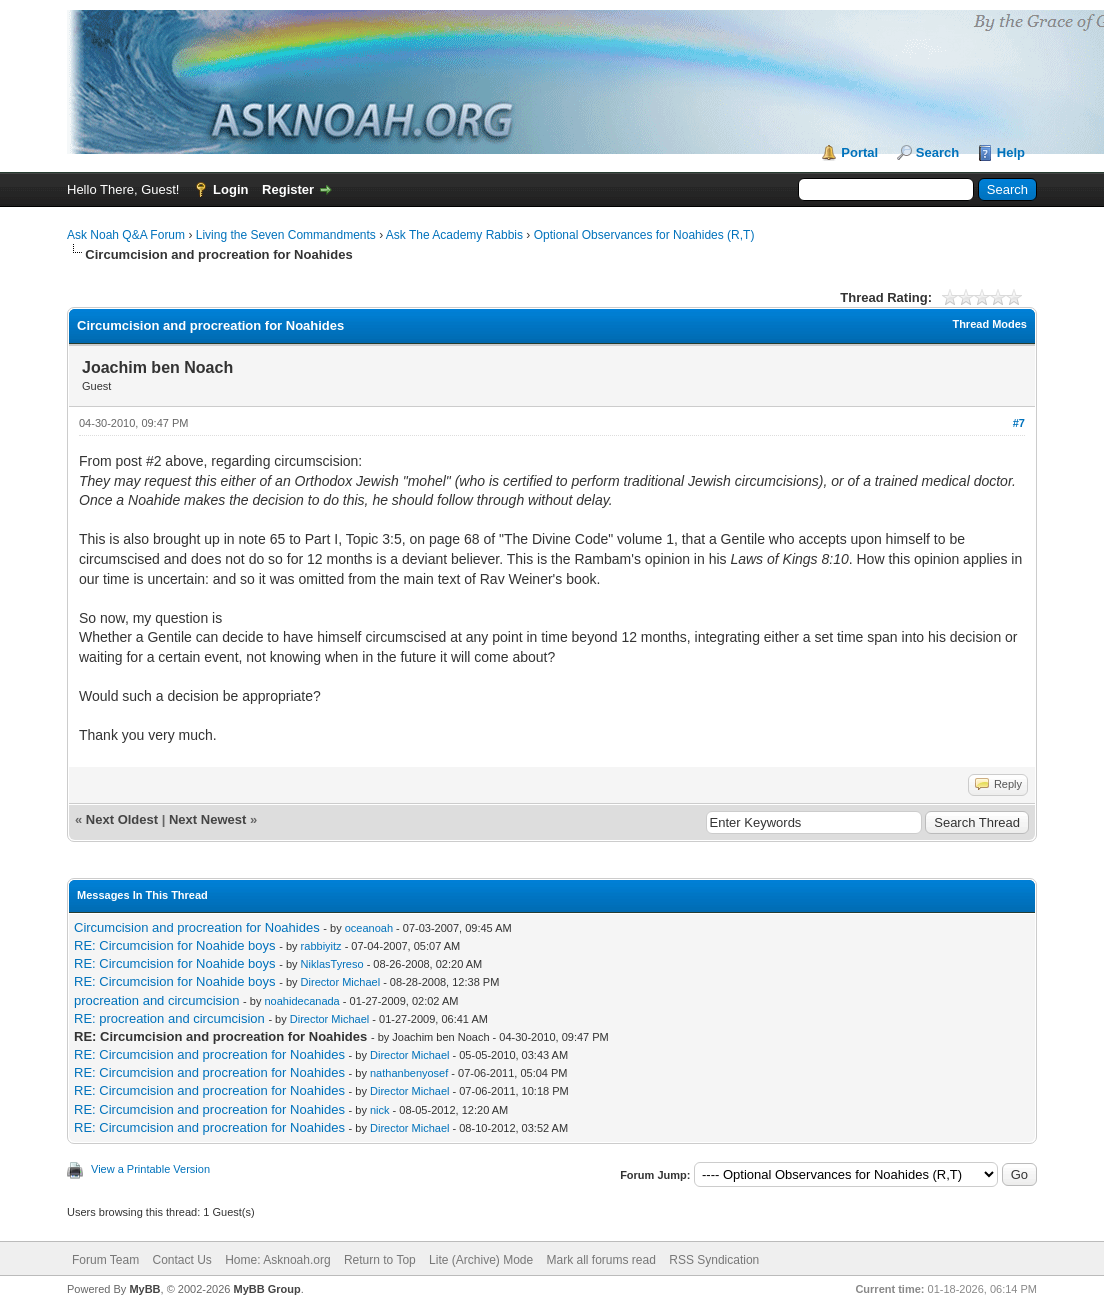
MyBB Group (266, 1289)
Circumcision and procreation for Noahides (197, 927)
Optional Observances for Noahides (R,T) (644, 235)
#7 (1019, 423)
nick (380, 1110)
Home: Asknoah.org (277, 1260)
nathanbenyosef (409, 1073)
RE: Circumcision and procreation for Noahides (209, 1054)
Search (937, 152)
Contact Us (181, 1260)
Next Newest (207, 819)
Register (288, 189)
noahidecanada (302, 1001)
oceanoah (369, 928)
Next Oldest (122, 819)
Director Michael (340, 982)
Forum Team (105, 1260)
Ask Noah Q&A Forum (126, 235)
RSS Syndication (714, 1260)
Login (230, 189)
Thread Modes (989, 324)
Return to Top (380, 1260)
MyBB (144, 1289)
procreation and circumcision (156, 1000)
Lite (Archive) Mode (481, 1260)
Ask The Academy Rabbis (454, 235)
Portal (859, 152)
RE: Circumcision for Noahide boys (175, 945)
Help (1011, 152)
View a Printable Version (150, 1169)
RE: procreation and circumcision (169, 1018)
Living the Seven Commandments (286, 235)
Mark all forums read (601, 1260)
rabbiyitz (321, 946)
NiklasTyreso (332, 964)
